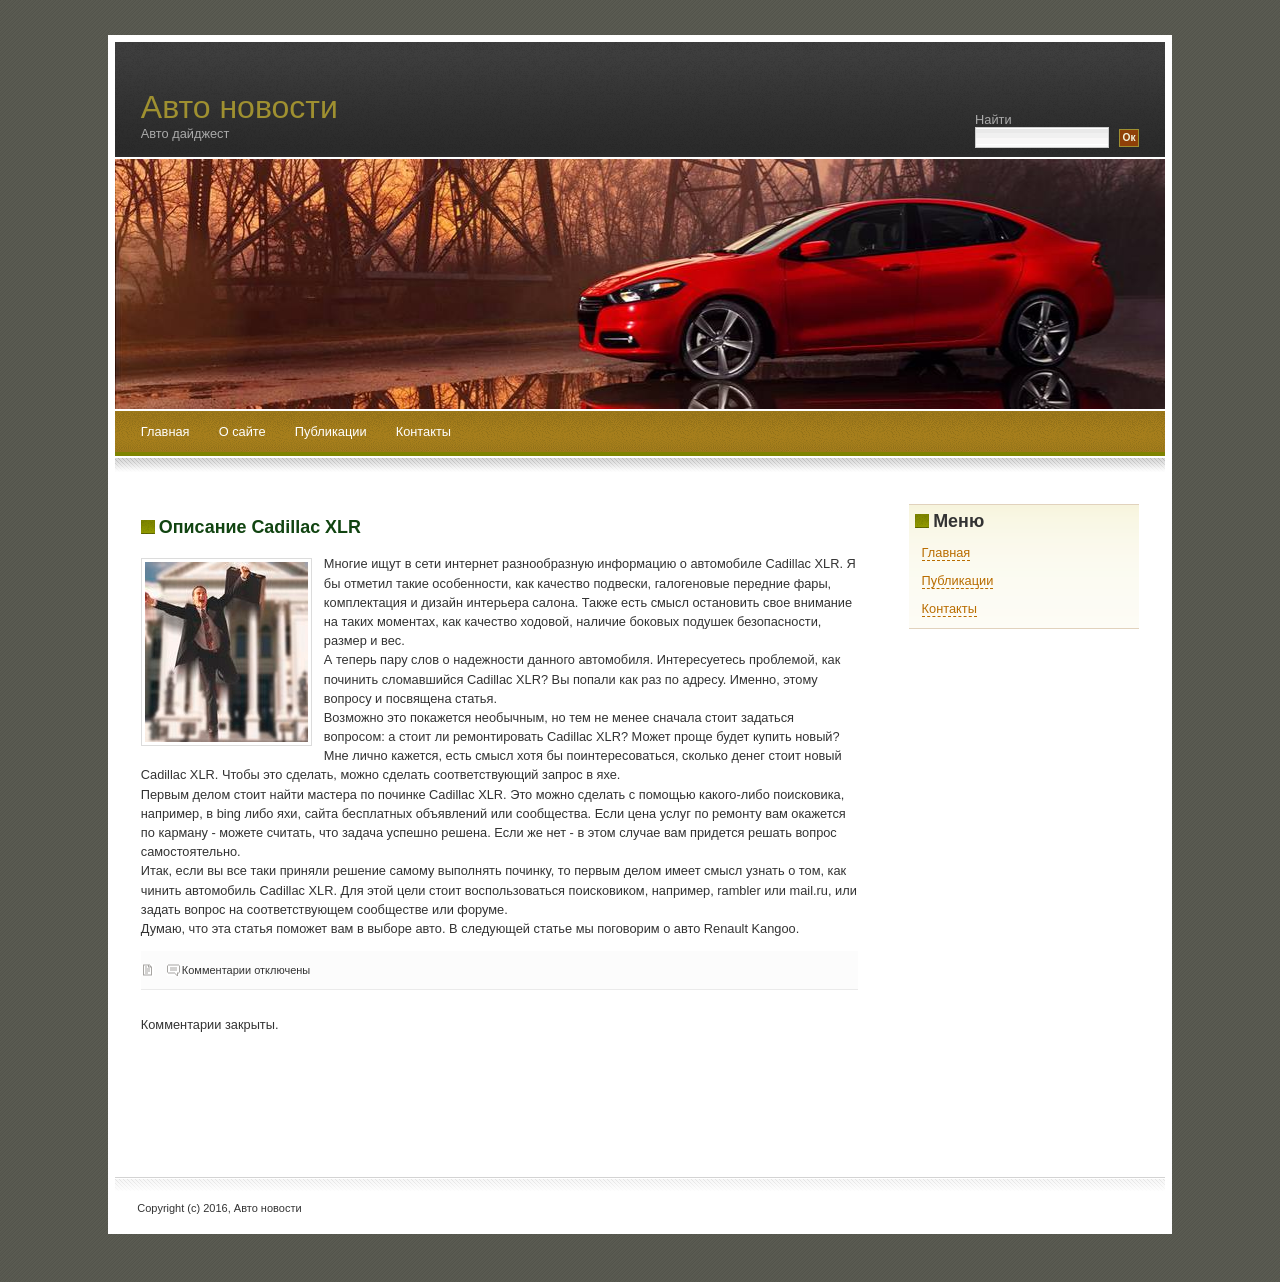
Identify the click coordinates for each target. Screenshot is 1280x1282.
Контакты (423, 431)
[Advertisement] (505, 1092)
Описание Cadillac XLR (260, 527)
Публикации (332, 431)
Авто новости (239, 107)
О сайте (244, 431)
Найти (993, 119)
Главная (165, 431)
